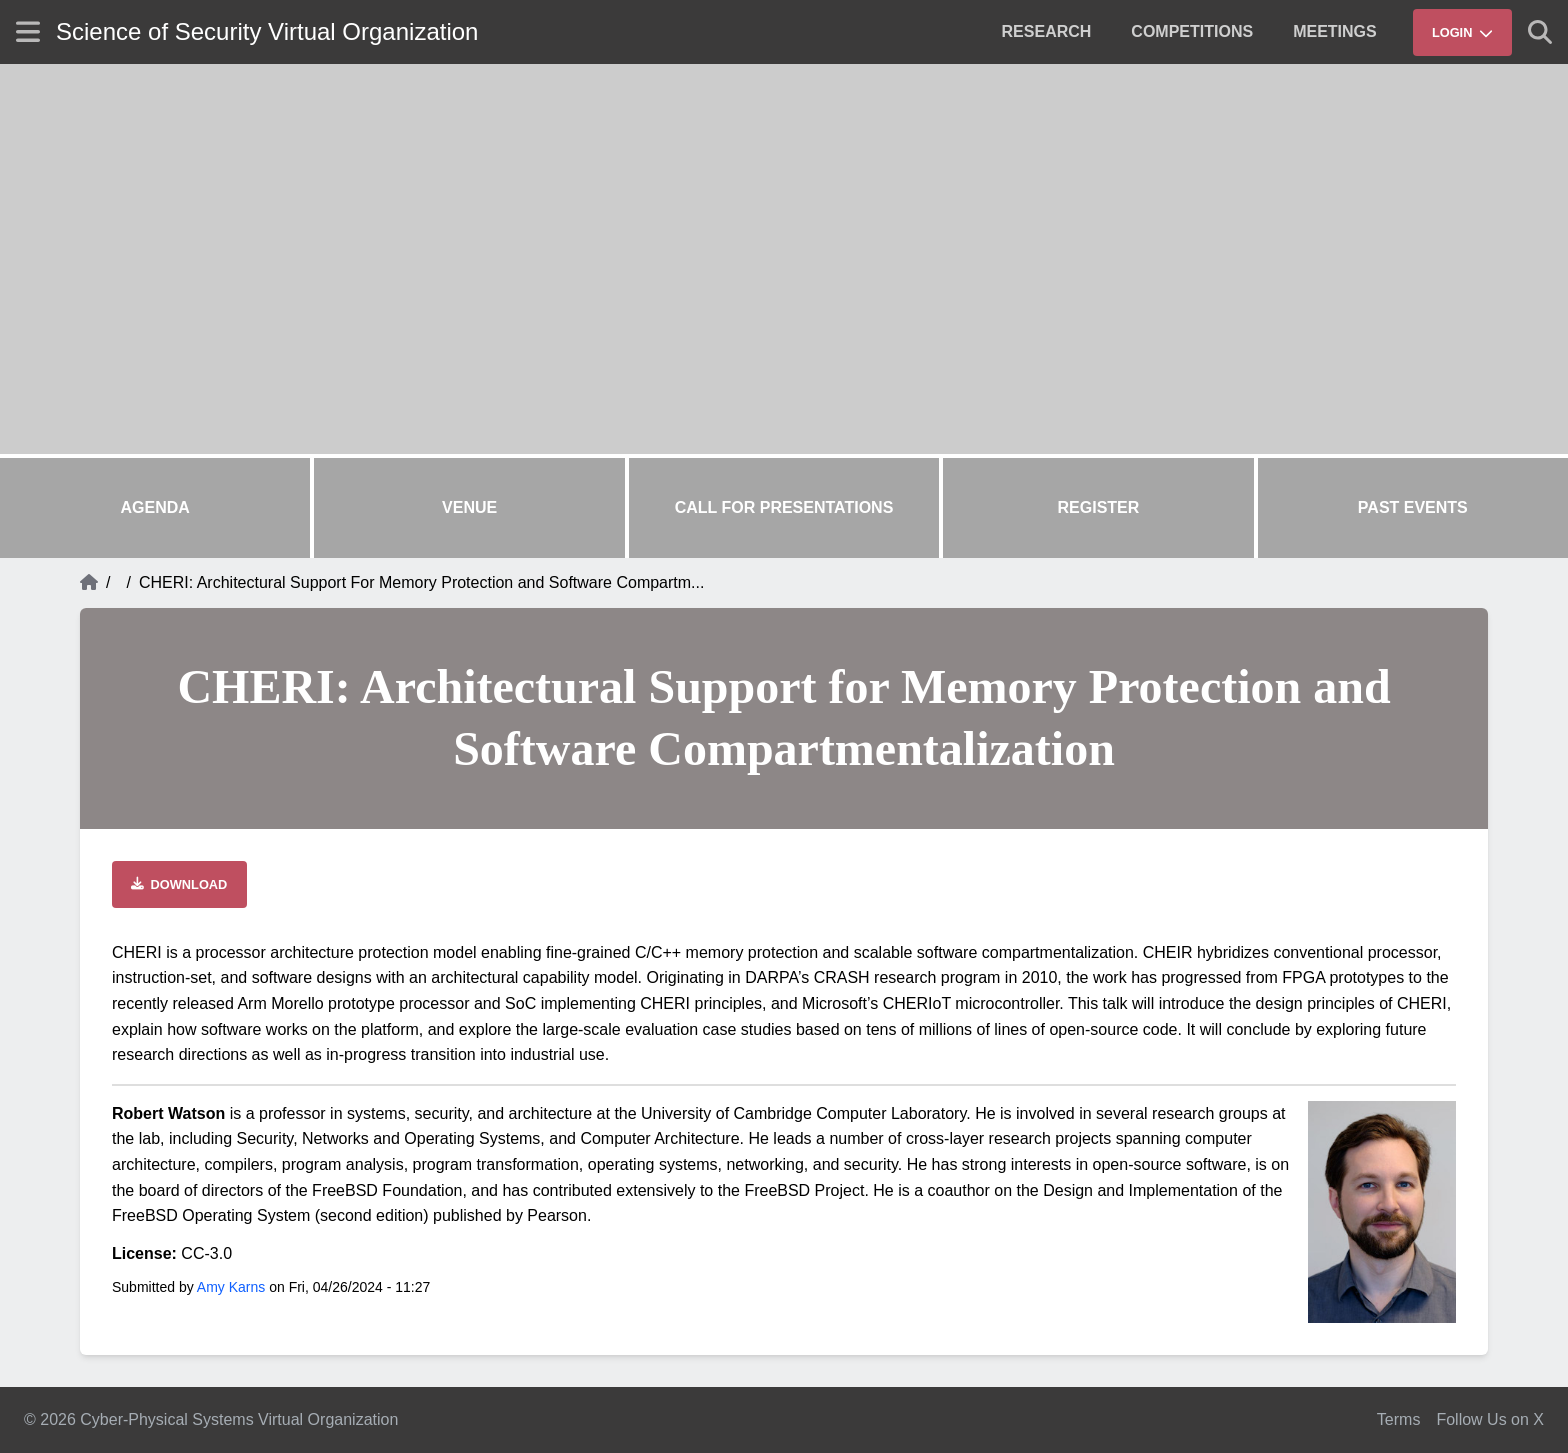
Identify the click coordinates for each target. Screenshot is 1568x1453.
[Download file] (179, 884)
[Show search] (1540, 32)
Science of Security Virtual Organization (267, 31)
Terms (1399, 1419)
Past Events (1413, 507)
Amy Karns (231, 1287)
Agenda (155, 507)
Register (1099, 507)
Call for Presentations (784, 507)
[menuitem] (1047, 32)
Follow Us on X (1490, 1419)
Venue (469, 507)
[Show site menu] (28, 31)
